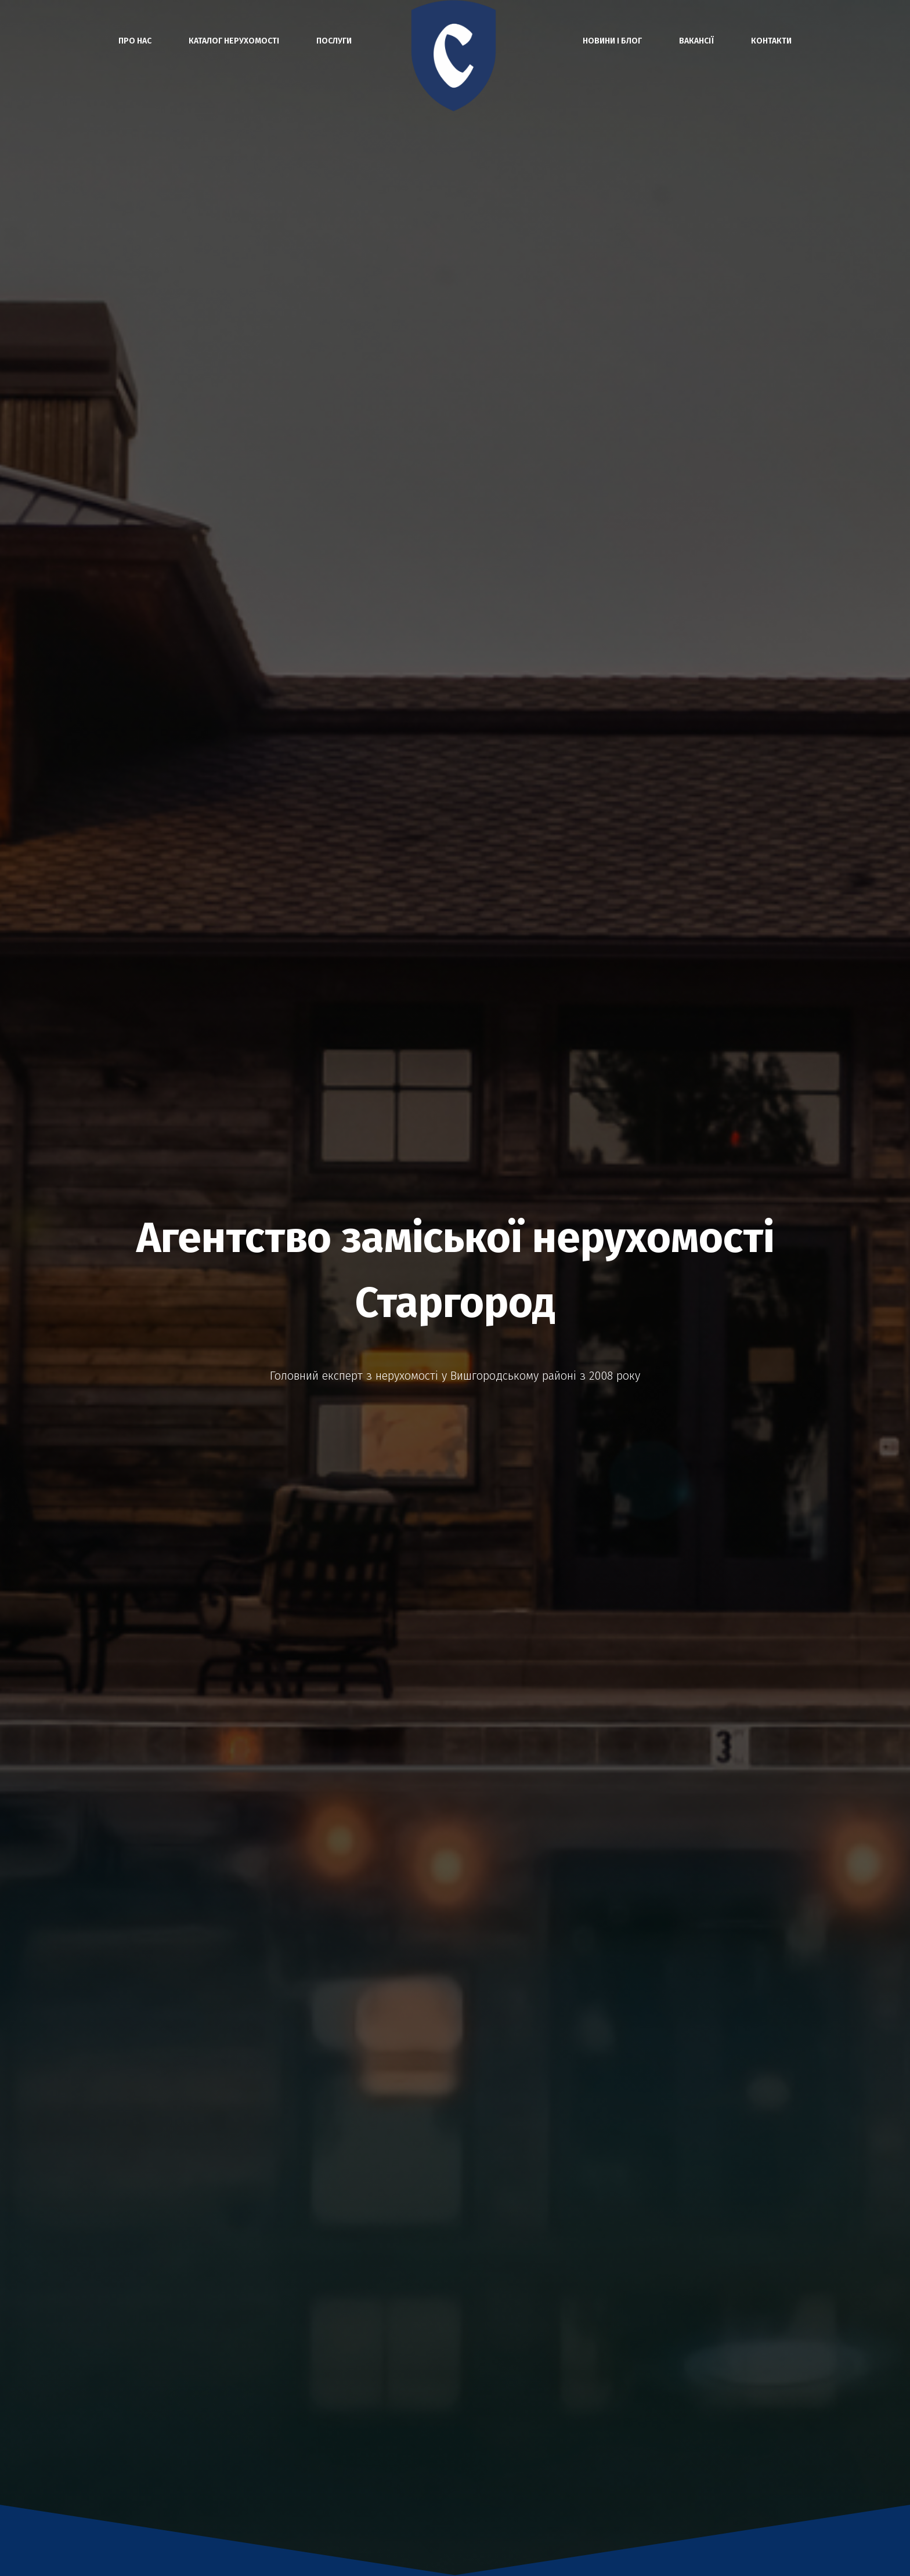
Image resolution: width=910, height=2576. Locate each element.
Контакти (771, 41)
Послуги (334, 41)
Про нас (134, 41)
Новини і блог (612, 41)
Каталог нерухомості (234, 41)
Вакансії (696, 41)
